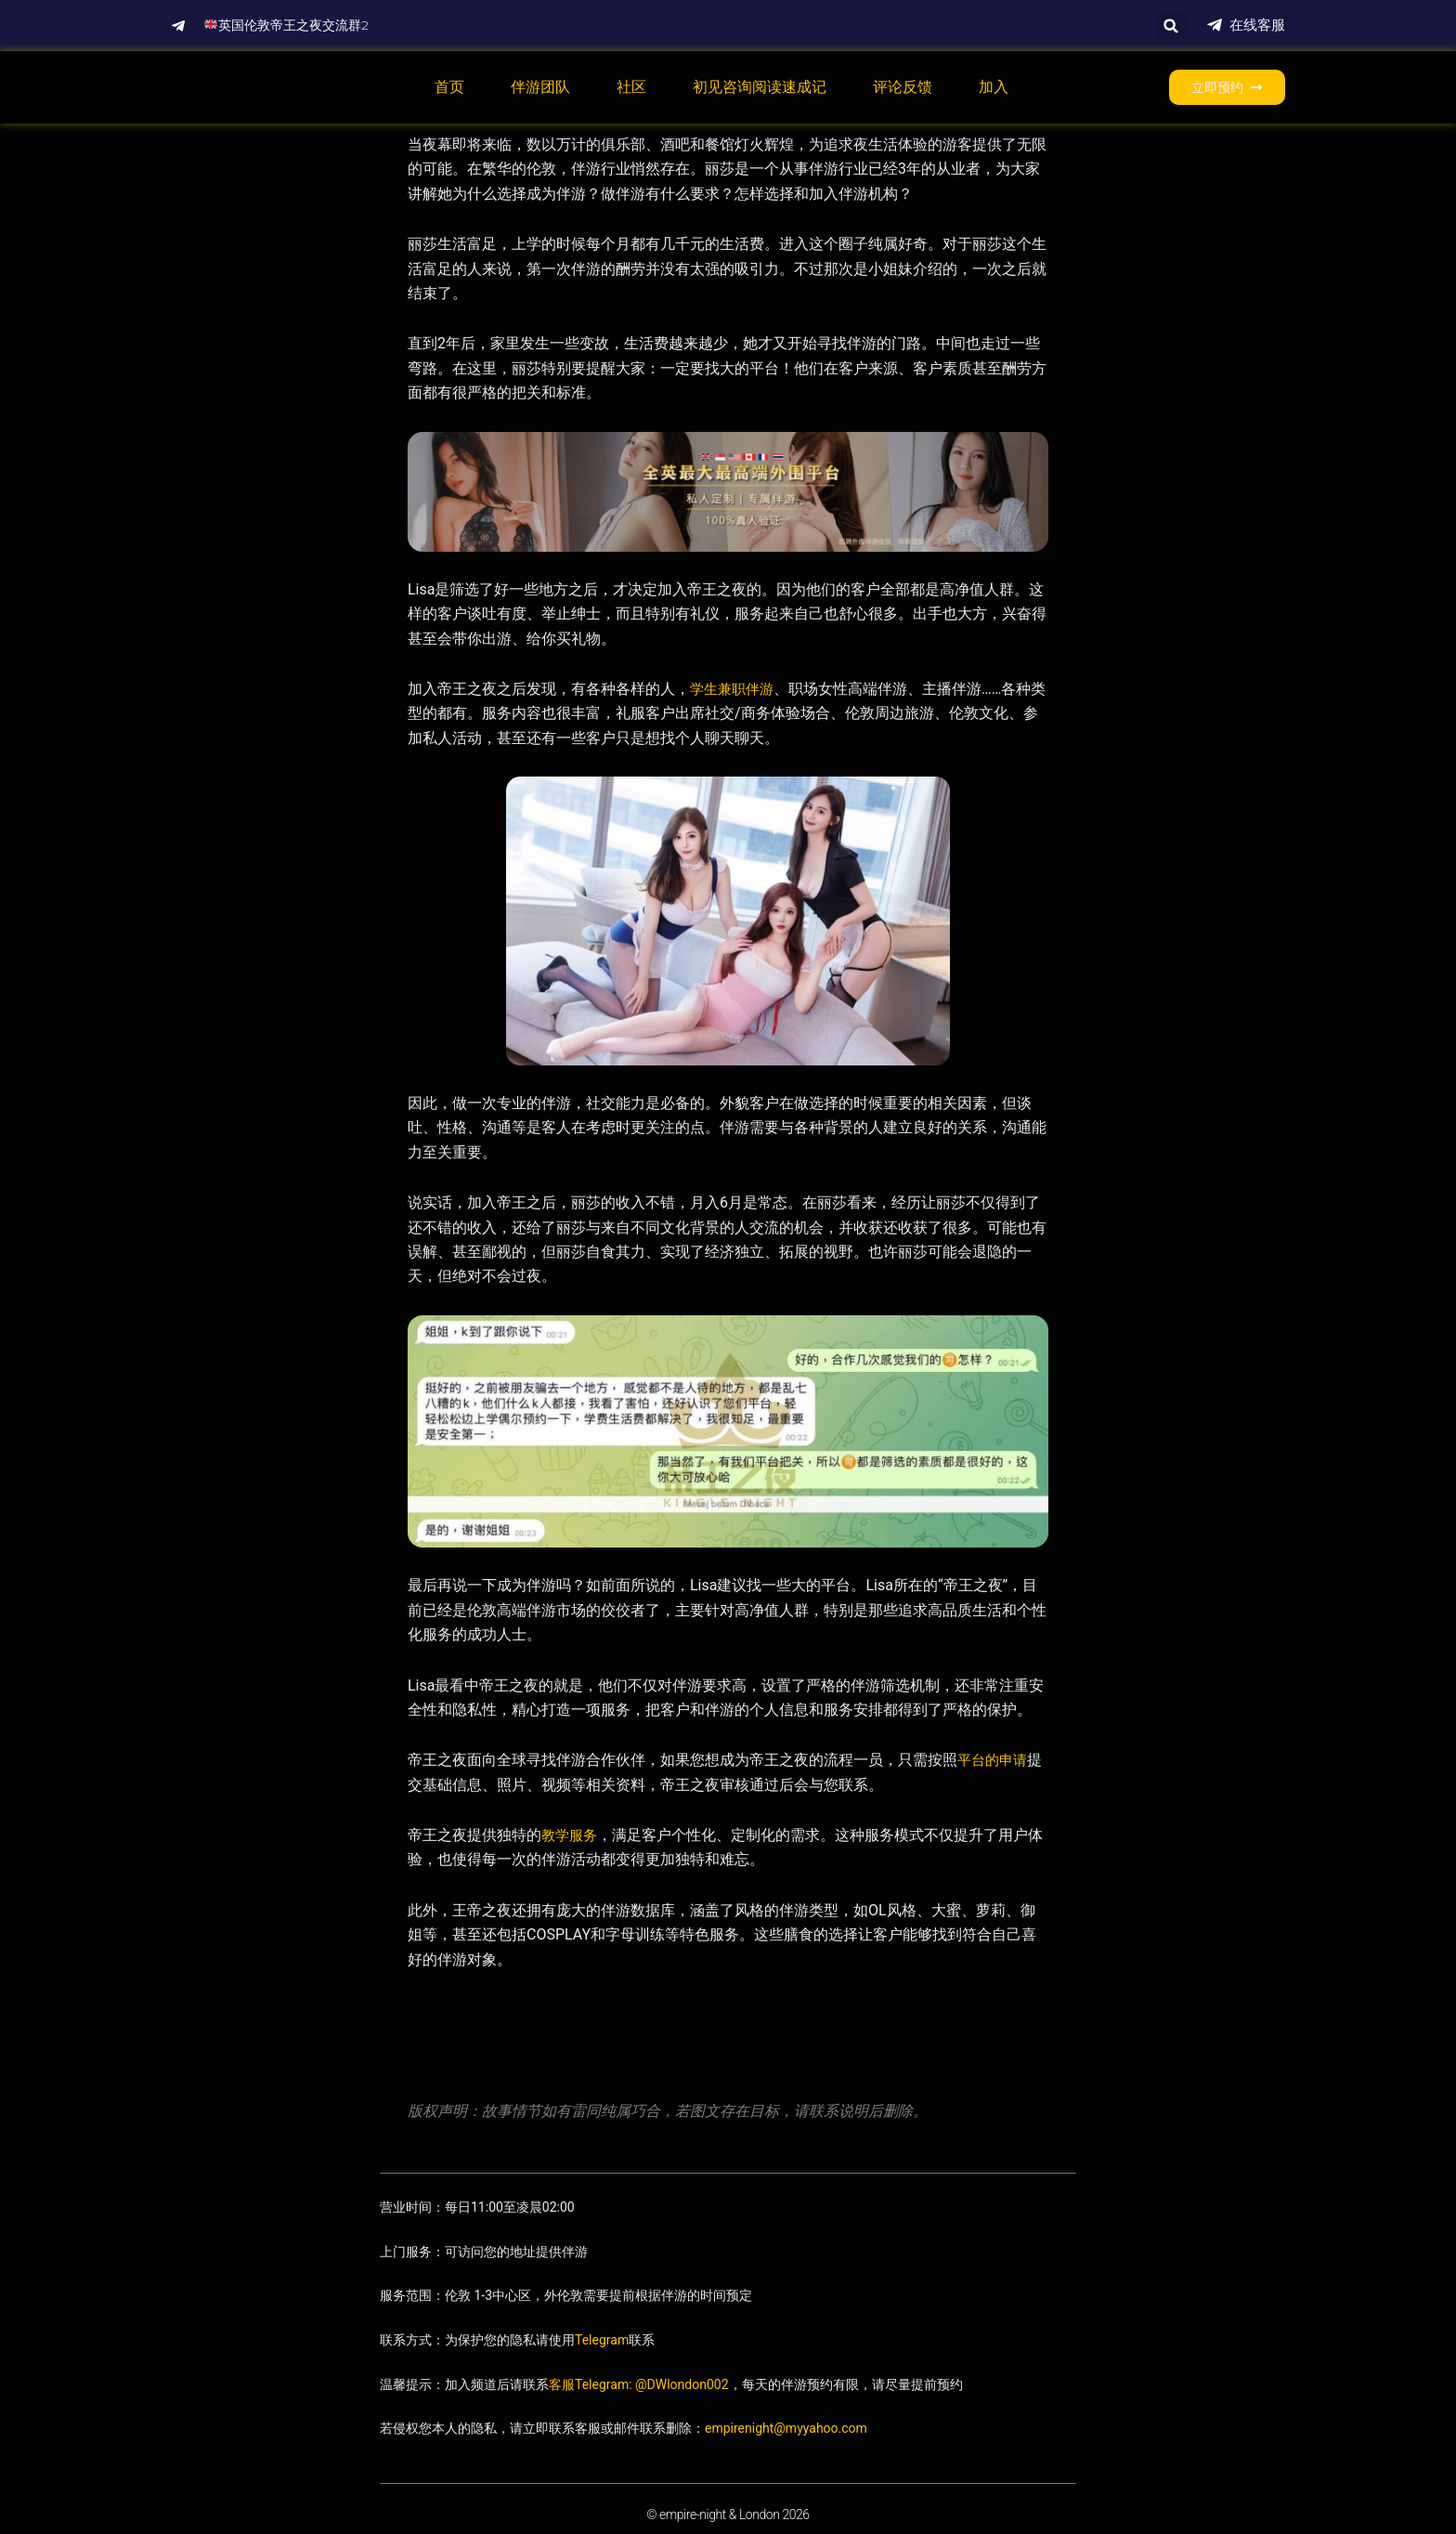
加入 (993, 87)
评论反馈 (902, 87)
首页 (449, 87)
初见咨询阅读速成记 (759, 87)
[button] (1167, 25)
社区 (631, 87)
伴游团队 (540, 87)
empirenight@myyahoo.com (786, 2428)
